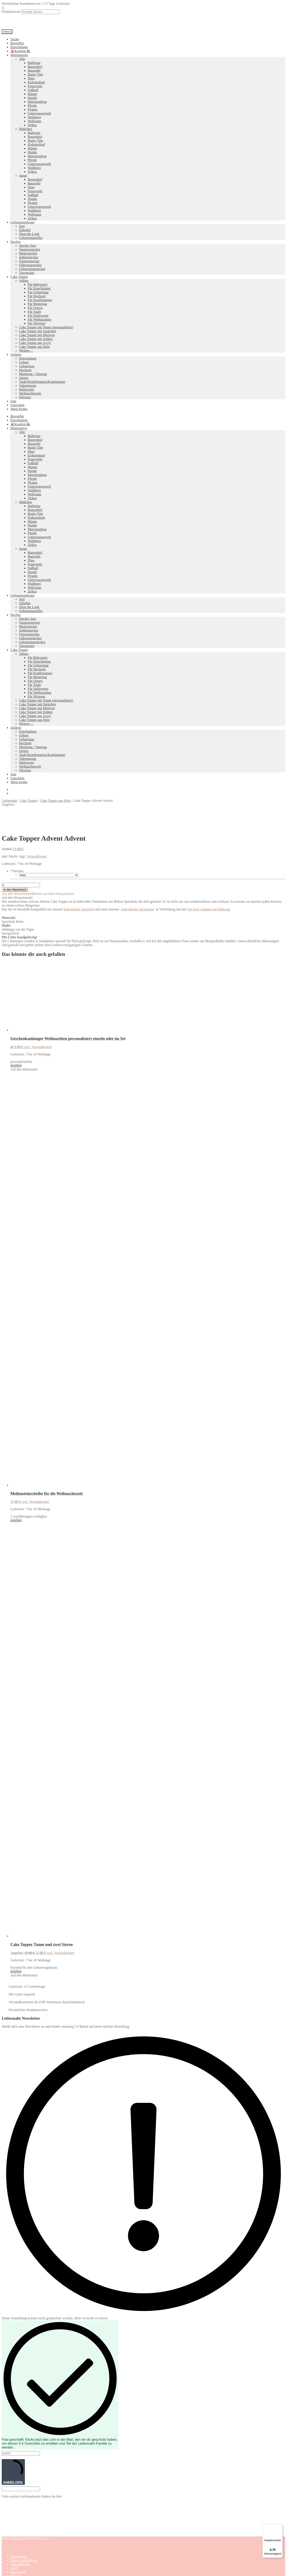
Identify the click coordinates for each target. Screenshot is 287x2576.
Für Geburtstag (38, 292)
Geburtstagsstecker (32, 269)
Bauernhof (35, 66)
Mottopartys (18, 428)
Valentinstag (27, 385)
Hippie (32, 94)
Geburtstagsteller (31, 238)
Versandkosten (36, 856)
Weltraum (34, 121)
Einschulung (19, 47)
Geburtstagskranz (22, 222)
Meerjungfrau (37, 101)
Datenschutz (18, 2556)
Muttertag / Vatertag (33, 374)
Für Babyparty (38, 284)
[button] (38, 894)
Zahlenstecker (28, 257)
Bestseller (17, 43)
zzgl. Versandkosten (147, 1005)
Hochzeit (25, 370)
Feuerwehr (35, 86)
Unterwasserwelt (39, 113)
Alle (22, 59)
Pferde (32, 105)
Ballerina (34, 63)
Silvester (25, 397)
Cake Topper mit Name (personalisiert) (46, 327)
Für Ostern (35, 308)
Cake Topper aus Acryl (35, 343)
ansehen (16, 1065)
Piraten (32, 109)
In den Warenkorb (14, 889)
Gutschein (17, 405)
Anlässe (15, 354)
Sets (22, 226)
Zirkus (32, 125)
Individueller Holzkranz (137, 909)
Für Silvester (36, 323)
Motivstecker (28, 253)
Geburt (24, 362)
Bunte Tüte (35, 74)
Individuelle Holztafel (79, 909)
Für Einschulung (39, 288)
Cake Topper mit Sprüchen (37, 331)
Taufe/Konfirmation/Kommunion (42, 381)
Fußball (33, 90)
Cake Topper (19, 276)
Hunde (32, 98)
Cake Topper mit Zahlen (36, 339)
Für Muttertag (37, 304)
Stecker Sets (27, 245)
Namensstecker (29, 249)
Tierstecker (26, 273)
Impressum (18, 2572)
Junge (23, 175)
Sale (13, 401)
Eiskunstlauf (36, 82)
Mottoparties (19, 55)
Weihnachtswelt (30, 393)
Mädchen (25, 129)
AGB (14, 2568)
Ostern (23, 378)
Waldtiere (34, 117)
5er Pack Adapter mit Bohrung (209, 909)
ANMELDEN (13, 2471)
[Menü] (280, 2527)
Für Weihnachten (39, 319)
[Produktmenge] (21, 885)
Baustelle (34, 70)
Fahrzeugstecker (30, 265)
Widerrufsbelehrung (24, 2560)
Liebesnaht (9, 800)
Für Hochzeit (37, 296)
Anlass (24, 280)
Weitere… (26, 350)
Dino (31, 78)
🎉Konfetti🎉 (20, 51)
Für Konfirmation (40, 300)
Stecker (15, 241)
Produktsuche (11, 11)
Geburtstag (26, 366)
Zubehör (25, 230)
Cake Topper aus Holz (34, 346)
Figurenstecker (29, 261)
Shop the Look (29, 234)
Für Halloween (38, 315)
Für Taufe (34, 311)
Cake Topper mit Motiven (37, 335)
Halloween (26, 389)
